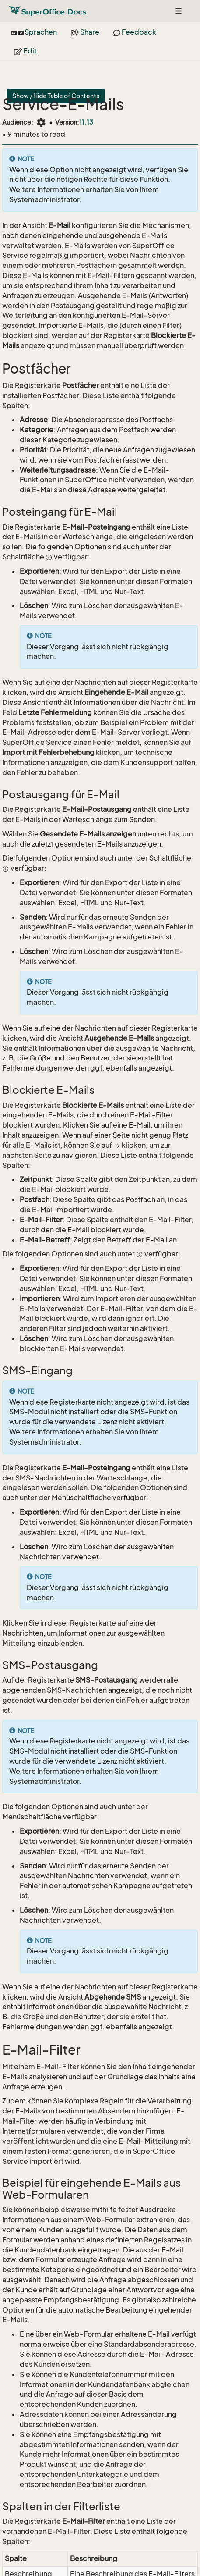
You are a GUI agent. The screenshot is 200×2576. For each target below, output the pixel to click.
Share (85, 32)
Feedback (134, 32)
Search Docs (91, 2554)
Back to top (71, 2564)
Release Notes (133, 2544)
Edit (25, 50)
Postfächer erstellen (53, 2514)
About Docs (141, 2554)
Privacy (178, 2544)
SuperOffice (30, 2544)
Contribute (27, 2564)
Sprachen (34, 32)
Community (79, 2544)
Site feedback (37, 2554)
